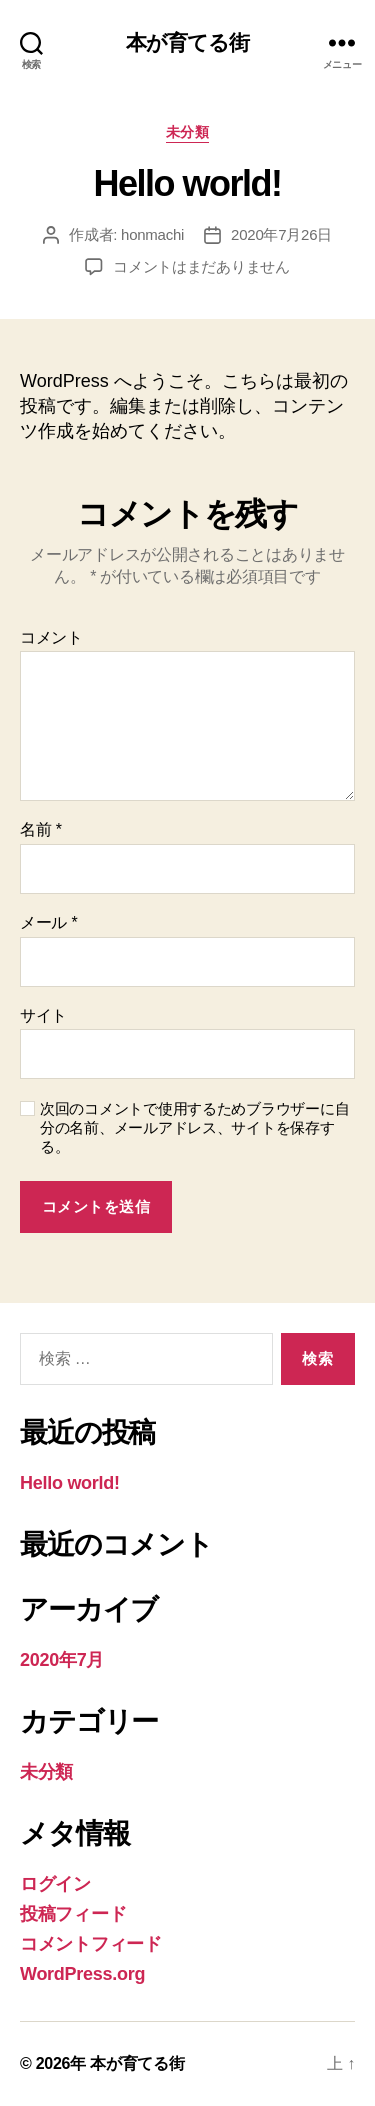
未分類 (188, 132)
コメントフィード (91, 1944)
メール (48, 922)
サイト (43, 1015)
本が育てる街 (188, 42)
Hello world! (70, 1483)
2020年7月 (62, 1660)
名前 (41, 829)
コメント (51, 637)
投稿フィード (73, 1914)
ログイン (55, 1884)
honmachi (152, 234)
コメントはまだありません (201, 266)
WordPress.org (82, 1974)
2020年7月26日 (281, 234)
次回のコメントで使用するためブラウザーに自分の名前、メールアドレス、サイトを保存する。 (194, 1127)
